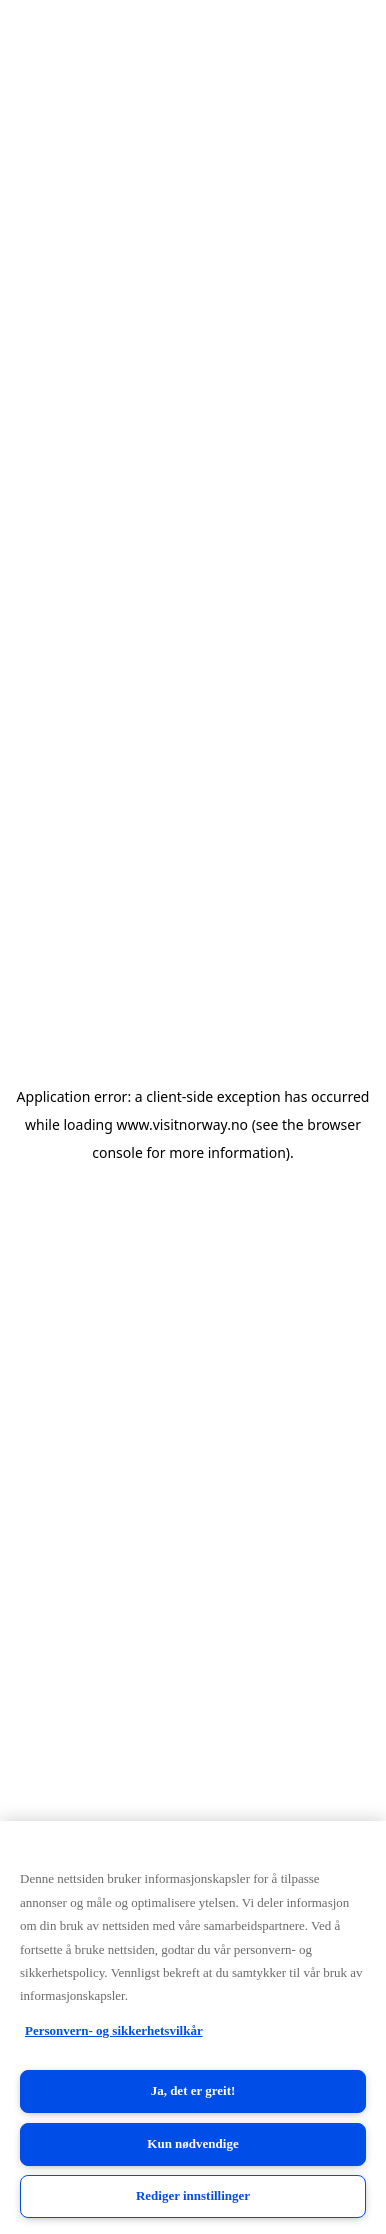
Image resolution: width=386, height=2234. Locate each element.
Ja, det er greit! (193, 2090)
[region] (193, 2027)
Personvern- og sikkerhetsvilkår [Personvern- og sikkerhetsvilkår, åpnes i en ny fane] (114, 2030)
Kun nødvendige (192, 2143)
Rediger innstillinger (193, 2195)
